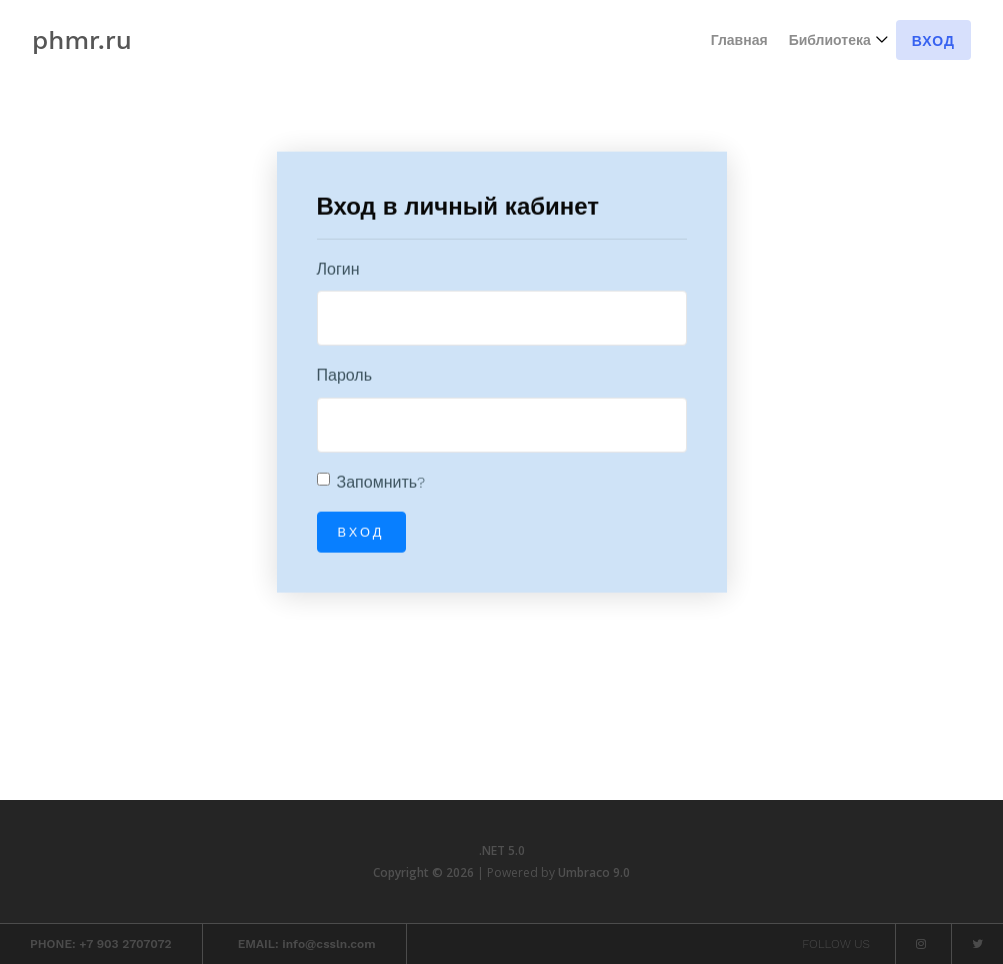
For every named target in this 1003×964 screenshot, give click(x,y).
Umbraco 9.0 (594, 872)
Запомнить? (381, 482)
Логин (338, 269)
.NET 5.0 (502, 850)
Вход (933, 41)
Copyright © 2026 (425, 872)
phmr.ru (82, 40)
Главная (739, 40)
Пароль (345, 376)
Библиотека (830, 40)
